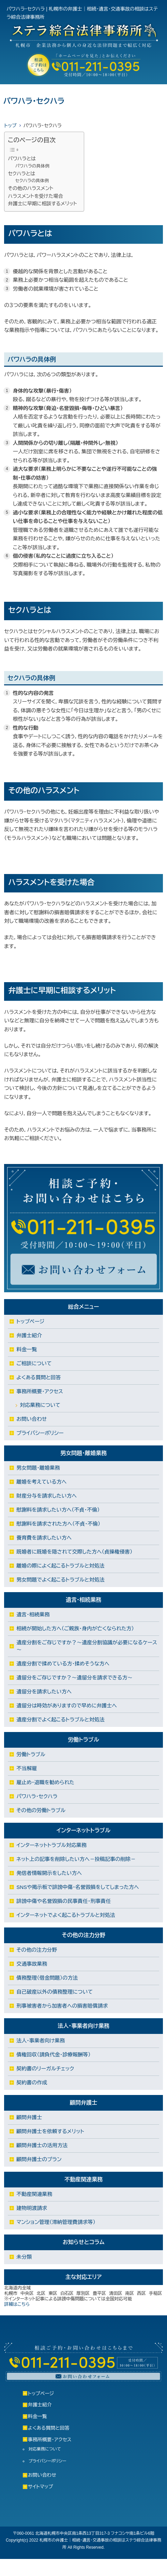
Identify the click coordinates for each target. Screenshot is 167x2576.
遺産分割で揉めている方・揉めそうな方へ (62, 1664)
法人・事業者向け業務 (40, 2040)
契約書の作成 (31, 2082)
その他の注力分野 (36, 1950)
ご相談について (33, 1363)
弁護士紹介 (29, 1335)
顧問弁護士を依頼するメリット (50, 2131)
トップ (10, 125)
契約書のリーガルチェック (45, 2068)
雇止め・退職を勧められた (45, 1782)
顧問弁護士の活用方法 (41, 2145)
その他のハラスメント (30, 188)
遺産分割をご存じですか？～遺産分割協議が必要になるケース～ (86, 1646)
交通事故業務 (31, 1964)
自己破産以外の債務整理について (54, 1992)
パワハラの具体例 (32, 166)
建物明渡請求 (31, 2208)
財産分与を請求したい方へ (46, 1496)
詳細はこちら (17, 2304)
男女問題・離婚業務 (38, 1468)
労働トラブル (30, 1754)
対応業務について (40, 1405)
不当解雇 (26, 1768)
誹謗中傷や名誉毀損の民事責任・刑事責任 (63, 1901)
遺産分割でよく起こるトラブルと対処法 (60, 1719)
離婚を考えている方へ (41, 1482)
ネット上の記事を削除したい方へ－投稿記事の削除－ (76, 1859)
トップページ (30, 1321)
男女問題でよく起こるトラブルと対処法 (60, 1580)
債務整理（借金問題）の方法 (47, 1978)
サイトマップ (40, 2486)
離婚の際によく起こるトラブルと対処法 (60, 1566)
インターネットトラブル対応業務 (51, 1845)
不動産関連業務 (34, 2194)
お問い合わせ (31, 1419)
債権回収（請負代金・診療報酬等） (53, 2054)
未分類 (24, 2257)
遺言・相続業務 (33, 1614)
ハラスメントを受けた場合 (35, 196)
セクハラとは (21, 173)
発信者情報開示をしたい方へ (49, 1873)
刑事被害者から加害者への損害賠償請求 (62, 2006)
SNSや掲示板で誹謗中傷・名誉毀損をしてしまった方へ (77, 1887)
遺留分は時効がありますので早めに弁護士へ (66, 1705)
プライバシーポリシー (39, 1433)
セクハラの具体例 (32, 180)
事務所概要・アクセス (39, 1391)
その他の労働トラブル (40, 1810)
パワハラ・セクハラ (36, 1796)
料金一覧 (26, 1349)
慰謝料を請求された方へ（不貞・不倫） (58, 1524)
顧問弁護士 (29, 2117)
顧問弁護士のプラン (38, 2159)
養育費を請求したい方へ (44, 1538)
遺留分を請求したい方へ (44, 1691)
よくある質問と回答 (38, 1377)
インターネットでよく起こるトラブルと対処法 (65, 1915)
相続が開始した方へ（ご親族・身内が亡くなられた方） (75, 1628)
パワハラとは (22, 158)
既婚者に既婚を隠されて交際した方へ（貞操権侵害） (74, 1552)
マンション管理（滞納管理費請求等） (55, 2222)
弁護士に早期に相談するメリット (42, 203)
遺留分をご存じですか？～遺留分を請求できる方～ (74, 1677)
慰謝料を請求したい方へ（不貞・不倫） (58, 1510)
